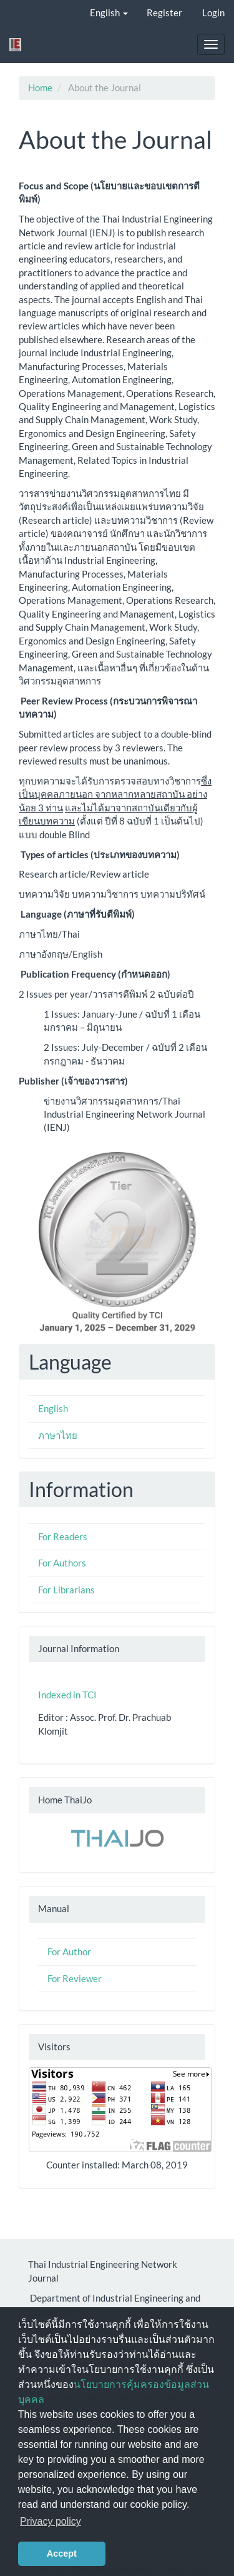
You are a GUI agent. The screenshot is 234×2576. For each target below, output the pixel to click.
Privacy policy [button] (50, 2521)
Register (164, 12)
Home (40, 87)
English (53, 1408)
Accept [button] (62, 2553)
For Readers (62, 1536)
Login (213, 12)
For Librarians (66, 1589)
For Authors (62, 1562)
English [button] (109, 12)
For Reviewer (74, 1978)
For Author (69, 1951)
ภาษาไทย (57, 1435)
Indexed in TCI (67, 1694)
